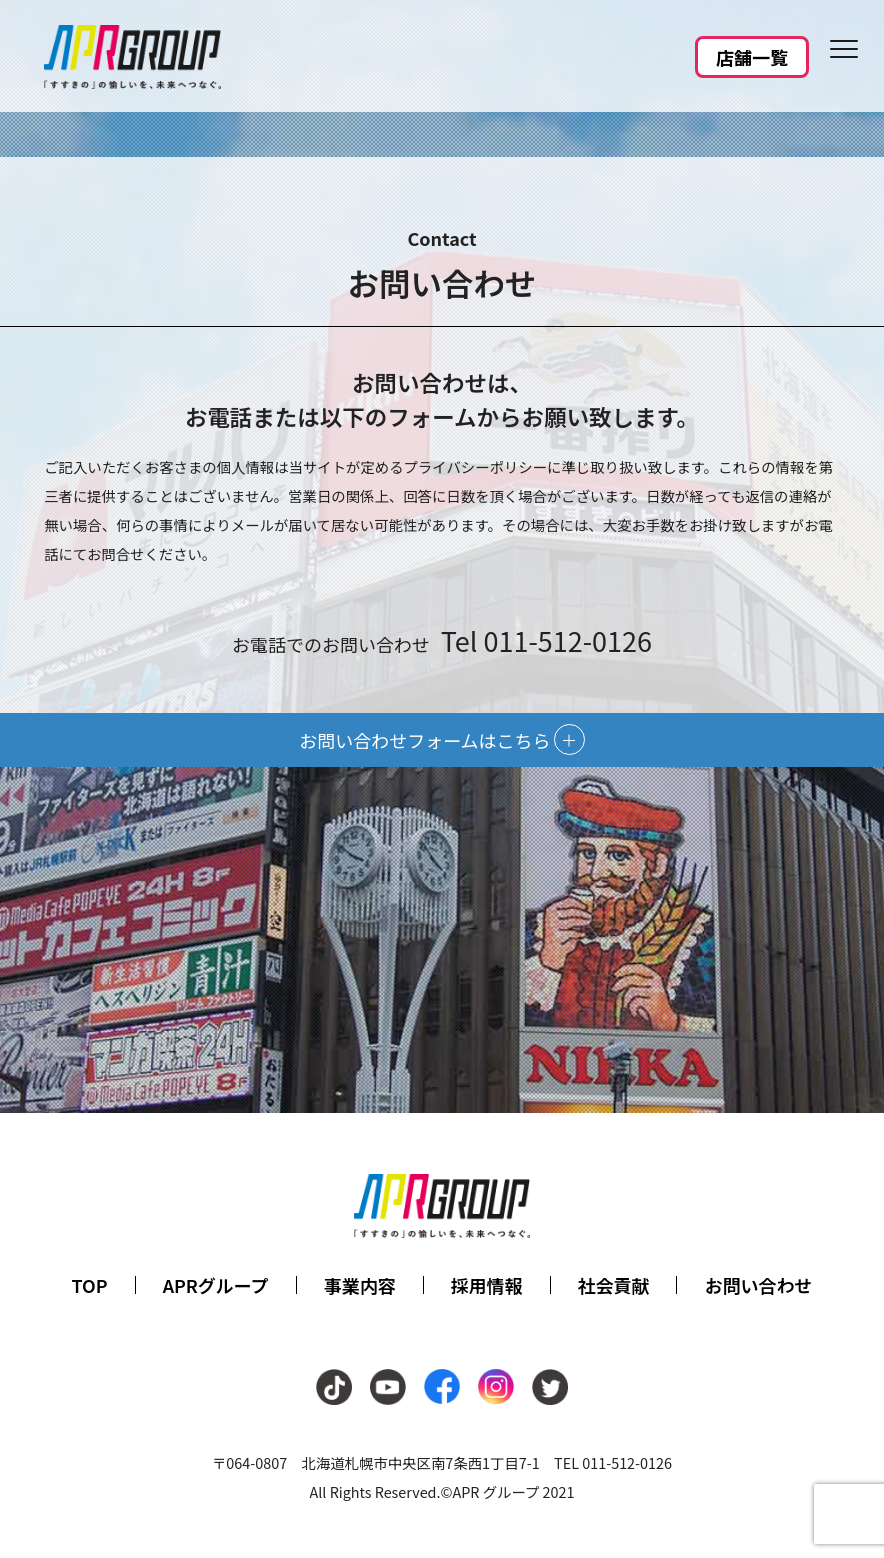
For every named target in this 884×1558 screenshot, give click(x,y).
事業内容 (360, 1285)
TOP (90, 1285)
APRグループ (216, 1285)
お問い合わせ (758, 1285)
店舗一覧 (752, 57)
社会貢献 (614, 1285)
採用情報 (487, 1285)
